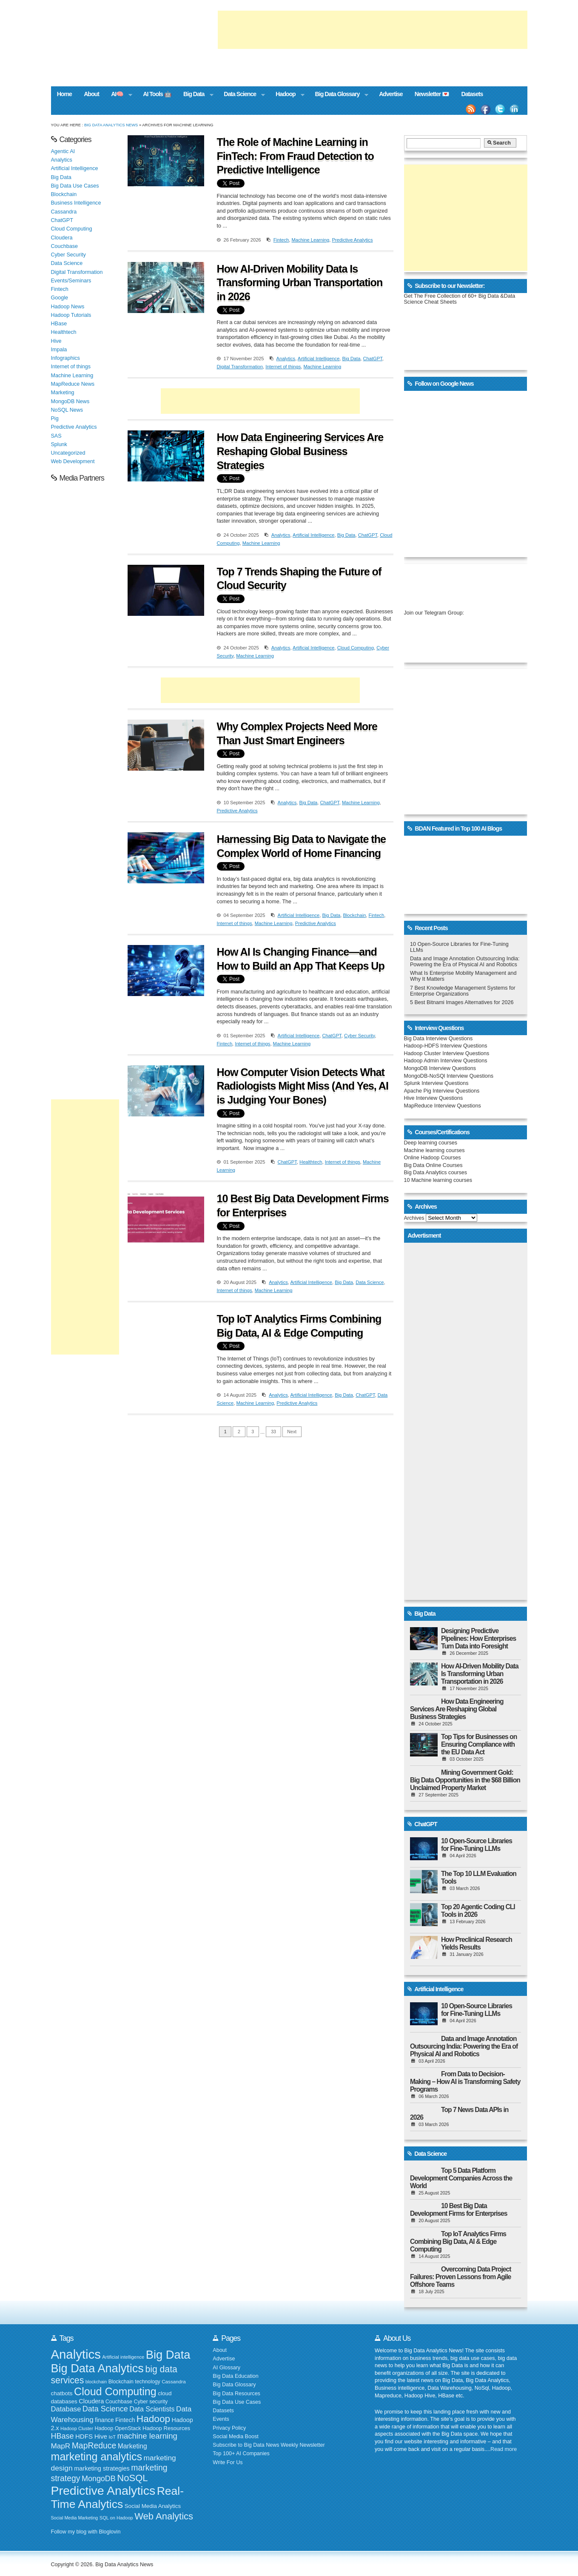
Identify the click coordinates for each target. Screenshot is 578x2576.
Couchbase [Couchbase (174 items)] (118, 2402)
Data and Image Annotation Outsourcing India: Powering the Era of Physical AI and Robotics (464, 962)
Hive (56, 341)
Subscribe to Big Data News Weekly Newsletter (269, 2445)
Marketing (62, 393)
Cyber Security (359, 1035)
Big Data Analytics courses (435, 1173)
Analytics (286, 358)
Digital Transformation (240, 366)
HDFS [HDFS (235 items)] (84, 2436)
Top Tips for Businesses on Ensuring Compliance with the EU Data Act (479, 1744)
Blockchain (354, 915)
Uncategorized (68, 453)
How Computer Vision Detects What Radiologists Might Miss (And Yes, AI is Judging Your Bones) (302, 1086)
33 (273, 1432)
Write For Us (227, 2462)
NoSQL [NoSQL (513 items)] (132, 2478)
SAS (56, 436)
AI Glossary (226, 2368)
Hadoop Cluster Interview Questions (447, 1053)
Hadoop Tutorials (71, 315)
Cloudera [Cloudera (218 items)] (91, 2401)
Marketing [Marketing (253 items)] (132, 2446)
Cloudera (62, 238)
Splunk (59, 444)
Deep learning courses (431, 1143)
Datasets (472, 94)
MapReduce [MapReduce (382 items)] (94, 2445)
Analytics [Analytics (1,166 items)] (76, 2354)
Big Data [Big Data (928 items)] (168, 2354)
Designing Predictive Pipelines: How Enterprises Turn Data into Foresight (478, 1638)
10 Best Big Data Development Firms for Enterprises (458, 2209)
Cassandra (64, 212)
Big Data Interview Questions (438, 1039)
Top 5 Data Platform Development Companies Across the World (461, 2178)
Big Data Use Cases (75, 186)
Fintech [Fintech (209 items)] (125, 2420)
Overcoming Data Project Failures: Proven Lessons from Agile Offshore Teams (460, 2277)
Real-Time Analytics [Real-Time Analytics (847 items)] (117, 2498)
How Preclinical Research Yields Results (476, 1943)
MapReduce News (73, 384)
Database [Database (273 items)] (66, 2409)
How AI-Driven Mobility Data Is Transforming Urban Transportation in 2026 (300, 282)
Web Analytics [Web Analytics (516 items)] (163, 2516)
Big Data (195, 95)
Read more (503, 2449)
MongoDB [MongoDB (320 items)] (99, 2478)
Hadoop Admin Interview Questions (445, 1061)
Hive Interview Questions (433, 1098)
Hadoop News (68, 307)
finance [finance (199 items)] (104, 2420)
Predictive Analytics (352, 239)
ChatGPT (372, 358)
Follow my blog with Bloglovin (86, 2532)
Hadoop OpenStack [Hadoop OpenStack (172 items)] (117, 2428)
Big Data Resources (236, 2394)
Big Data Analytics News (111, 124)
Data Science (241, 95)
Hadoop (287, 95)
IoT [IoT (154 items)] (112, 2436)
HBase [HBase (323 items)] (62, 2436)
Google (59, 298)
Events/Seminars (71, 281)
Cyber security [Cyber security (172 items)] (151, 2402)
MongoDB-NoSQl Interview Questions (449, 1076)
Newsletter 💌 (432, 94)
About (91, 94)
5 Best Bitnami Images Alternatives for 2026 (461, 1002)
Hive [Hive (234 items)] (100, 2436)
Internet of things (283, 366)
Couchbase (64, 246)
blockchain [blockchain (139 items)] (96, 2381)
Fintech (281, 239)
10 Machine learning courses (438, 1180)
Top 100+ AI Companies (241, 2453)
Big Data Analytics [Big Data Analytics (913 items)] (97, 2368)
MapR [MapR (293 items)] (61, 2446)
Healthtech (310, 1161)
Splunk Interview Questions (436, 1083)
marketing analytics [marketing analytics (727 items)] (96, 2456)
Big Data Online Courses (433, 1165)
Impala (59, 350)
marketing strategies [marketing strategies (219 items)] (102, 2468)
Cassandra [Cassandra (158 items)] (173, 2381)
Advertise (390, 94)
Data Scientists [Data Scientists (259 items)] (151, 2409)
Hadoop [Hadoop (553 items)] (153, 2419)
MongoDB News (70, 401)
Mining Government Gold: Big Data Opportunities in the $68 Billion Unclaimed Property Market (465, 1780)
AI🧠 (118, 95)
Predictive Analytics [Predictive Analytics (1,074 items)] (103, 2490)
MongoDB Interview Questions (440, 1068)
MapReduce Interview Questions (442, 1106)
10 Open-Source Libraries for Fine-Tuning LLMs (476, 1844)
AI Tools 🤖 (157, 94)
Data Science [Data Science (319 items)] (105, 2409)
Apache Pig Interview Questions (442, 1091)
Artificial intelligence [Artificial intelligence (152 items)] (123, 2357)
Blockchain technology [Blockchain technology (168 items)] (134, 2382)
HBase (59, 324)
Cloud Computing (355, 647)
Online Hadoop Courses (432, 1158)
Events (221, 2419)
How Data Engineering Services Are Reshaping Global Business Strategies (300, 451)
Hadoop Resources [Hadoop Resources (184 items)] (166, 2428)
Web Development (73, 461)
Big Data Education (235, 2376)
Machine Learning (310, 239)
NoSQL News (67, 410)
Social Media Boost (235, 2436)
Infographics (65, 358)
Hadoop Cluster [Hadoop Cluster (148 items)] (76, 2428)
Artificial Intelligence (319, 358)
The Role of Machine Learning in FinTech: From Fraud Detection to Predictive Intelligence (295, 156)
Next (291, 1432)
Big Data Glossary (338, 95)
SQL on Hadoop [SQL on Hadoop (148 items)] (116, 2517)
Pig (55, 418)
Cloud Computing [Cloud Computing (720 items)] (115, 2391)
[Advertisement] (372, 30)
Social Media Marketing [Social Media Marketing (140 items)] (74, 2517)
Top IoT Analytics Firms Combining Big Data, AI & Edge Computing (458, 2241)
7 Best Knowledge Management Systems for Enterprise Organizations (462, 991)
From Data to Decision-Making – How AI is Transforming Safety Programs (465, 2081)
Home (64, 94)
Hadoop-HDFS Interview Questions (445, 1046)
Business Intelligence (76, 203)
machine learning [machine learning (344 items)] (147, 2435)
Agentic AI (63, 151)
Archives (414, 1218)
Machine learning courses (434, 1150)
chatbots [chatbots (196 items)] (62, 2393)
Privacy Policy (229, 2428)
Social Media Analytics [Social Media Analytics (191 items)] (153, 2506)
